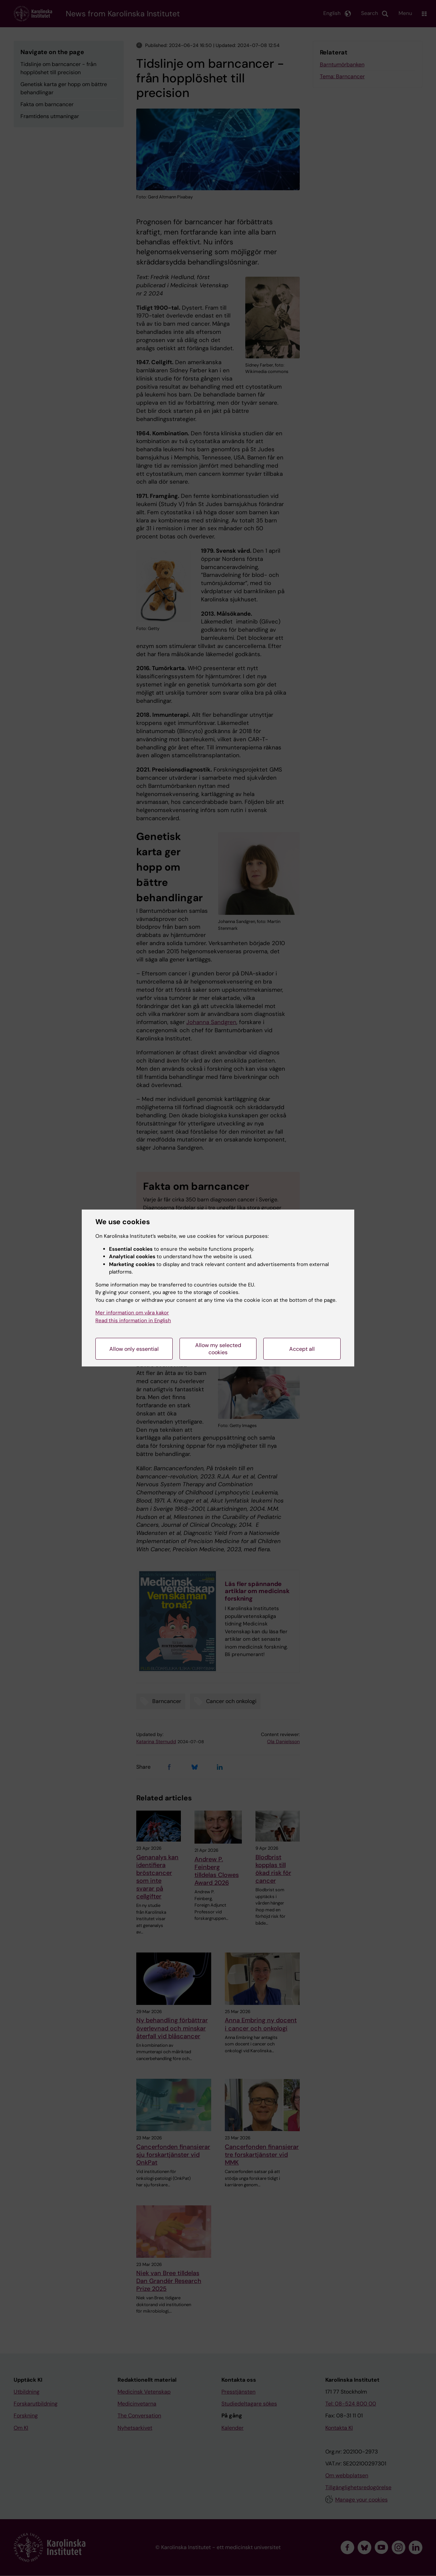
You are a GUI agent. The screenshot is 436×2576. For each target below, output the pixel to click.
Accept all (302, 1348)
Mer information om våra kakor (132, 1312)
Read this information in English (133, 1320)
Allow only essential (134, 1348)
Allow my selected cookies (218, 1349)
